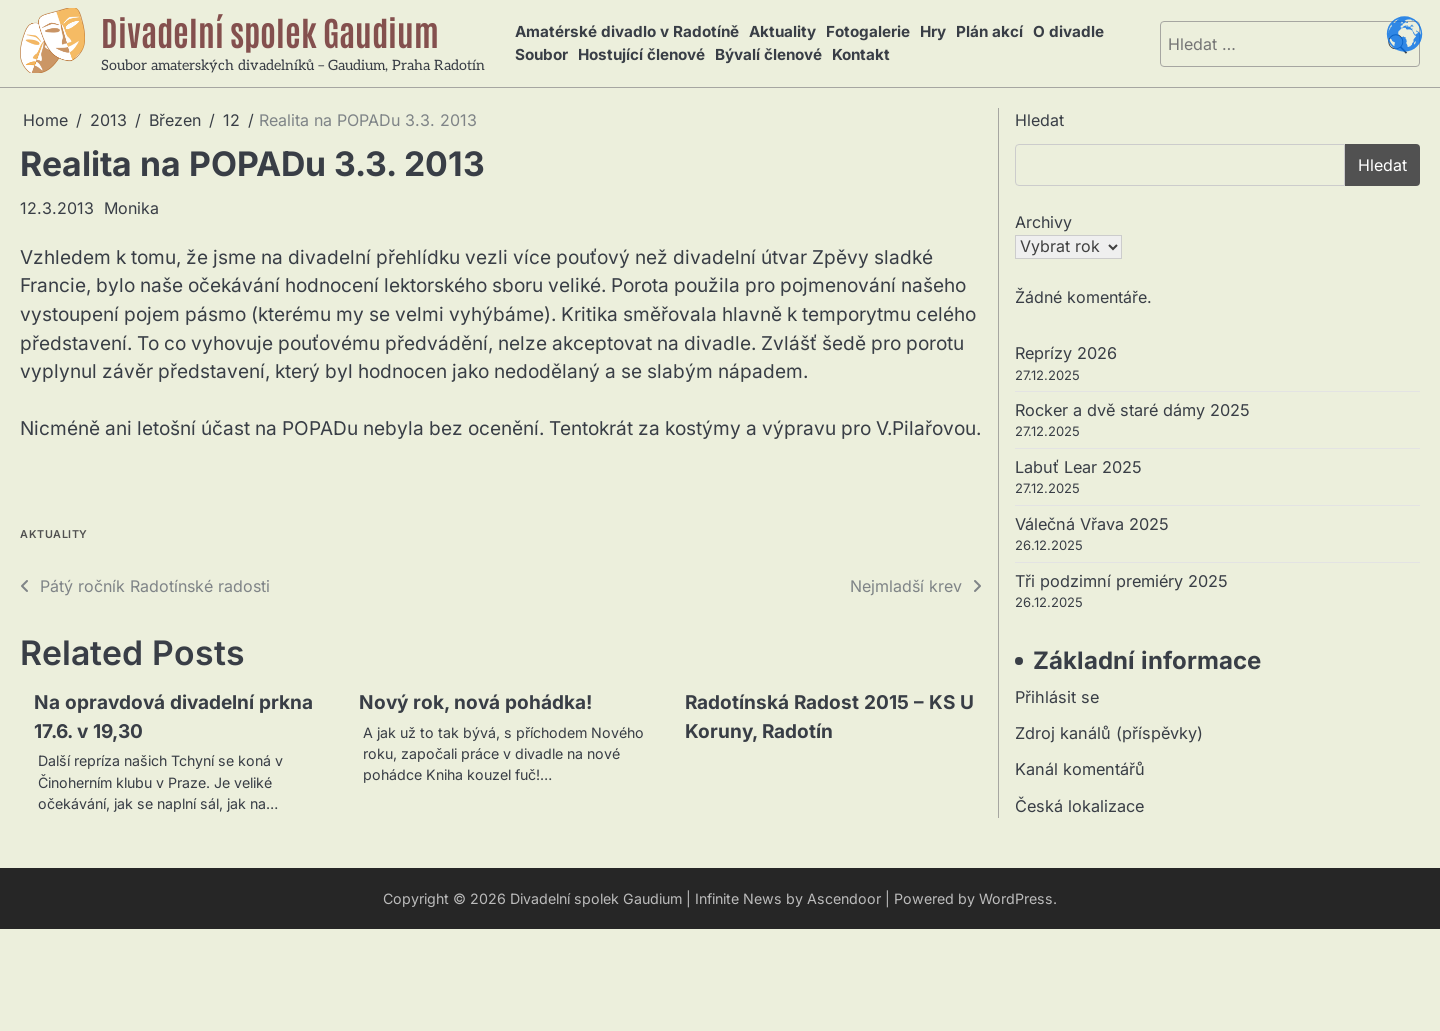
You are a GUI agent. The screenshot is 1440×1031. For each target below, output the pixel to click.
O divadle (1068, 31)
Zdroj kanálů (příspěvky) (1109, 733)
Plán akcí (989, 31)
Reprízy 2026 (1066, 353)
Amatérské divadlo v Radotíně (627, 31)
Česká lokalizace (1079, 806)
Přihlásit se (1057, 697)
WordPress (1016, 898)
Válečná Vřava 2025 (1092, 524)
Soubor (541, 54)
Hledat (1039, 120)
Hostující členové (641, 54)
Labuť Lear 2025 (1078, 467)
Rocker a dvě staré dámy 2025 (1132, 410)
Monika (131, 208)
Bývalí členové (768, 54)
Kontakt (861, 54)
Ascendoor (844, 898)
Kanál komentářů (1080, 769)
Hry (933, 31)
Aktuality (782, 31)
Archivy (1043, 222)
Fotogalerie (868, 31)
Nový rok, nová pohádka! (475, 702)
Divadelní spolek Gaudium (270, 31)
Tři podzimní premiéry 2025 (1121, 581)
